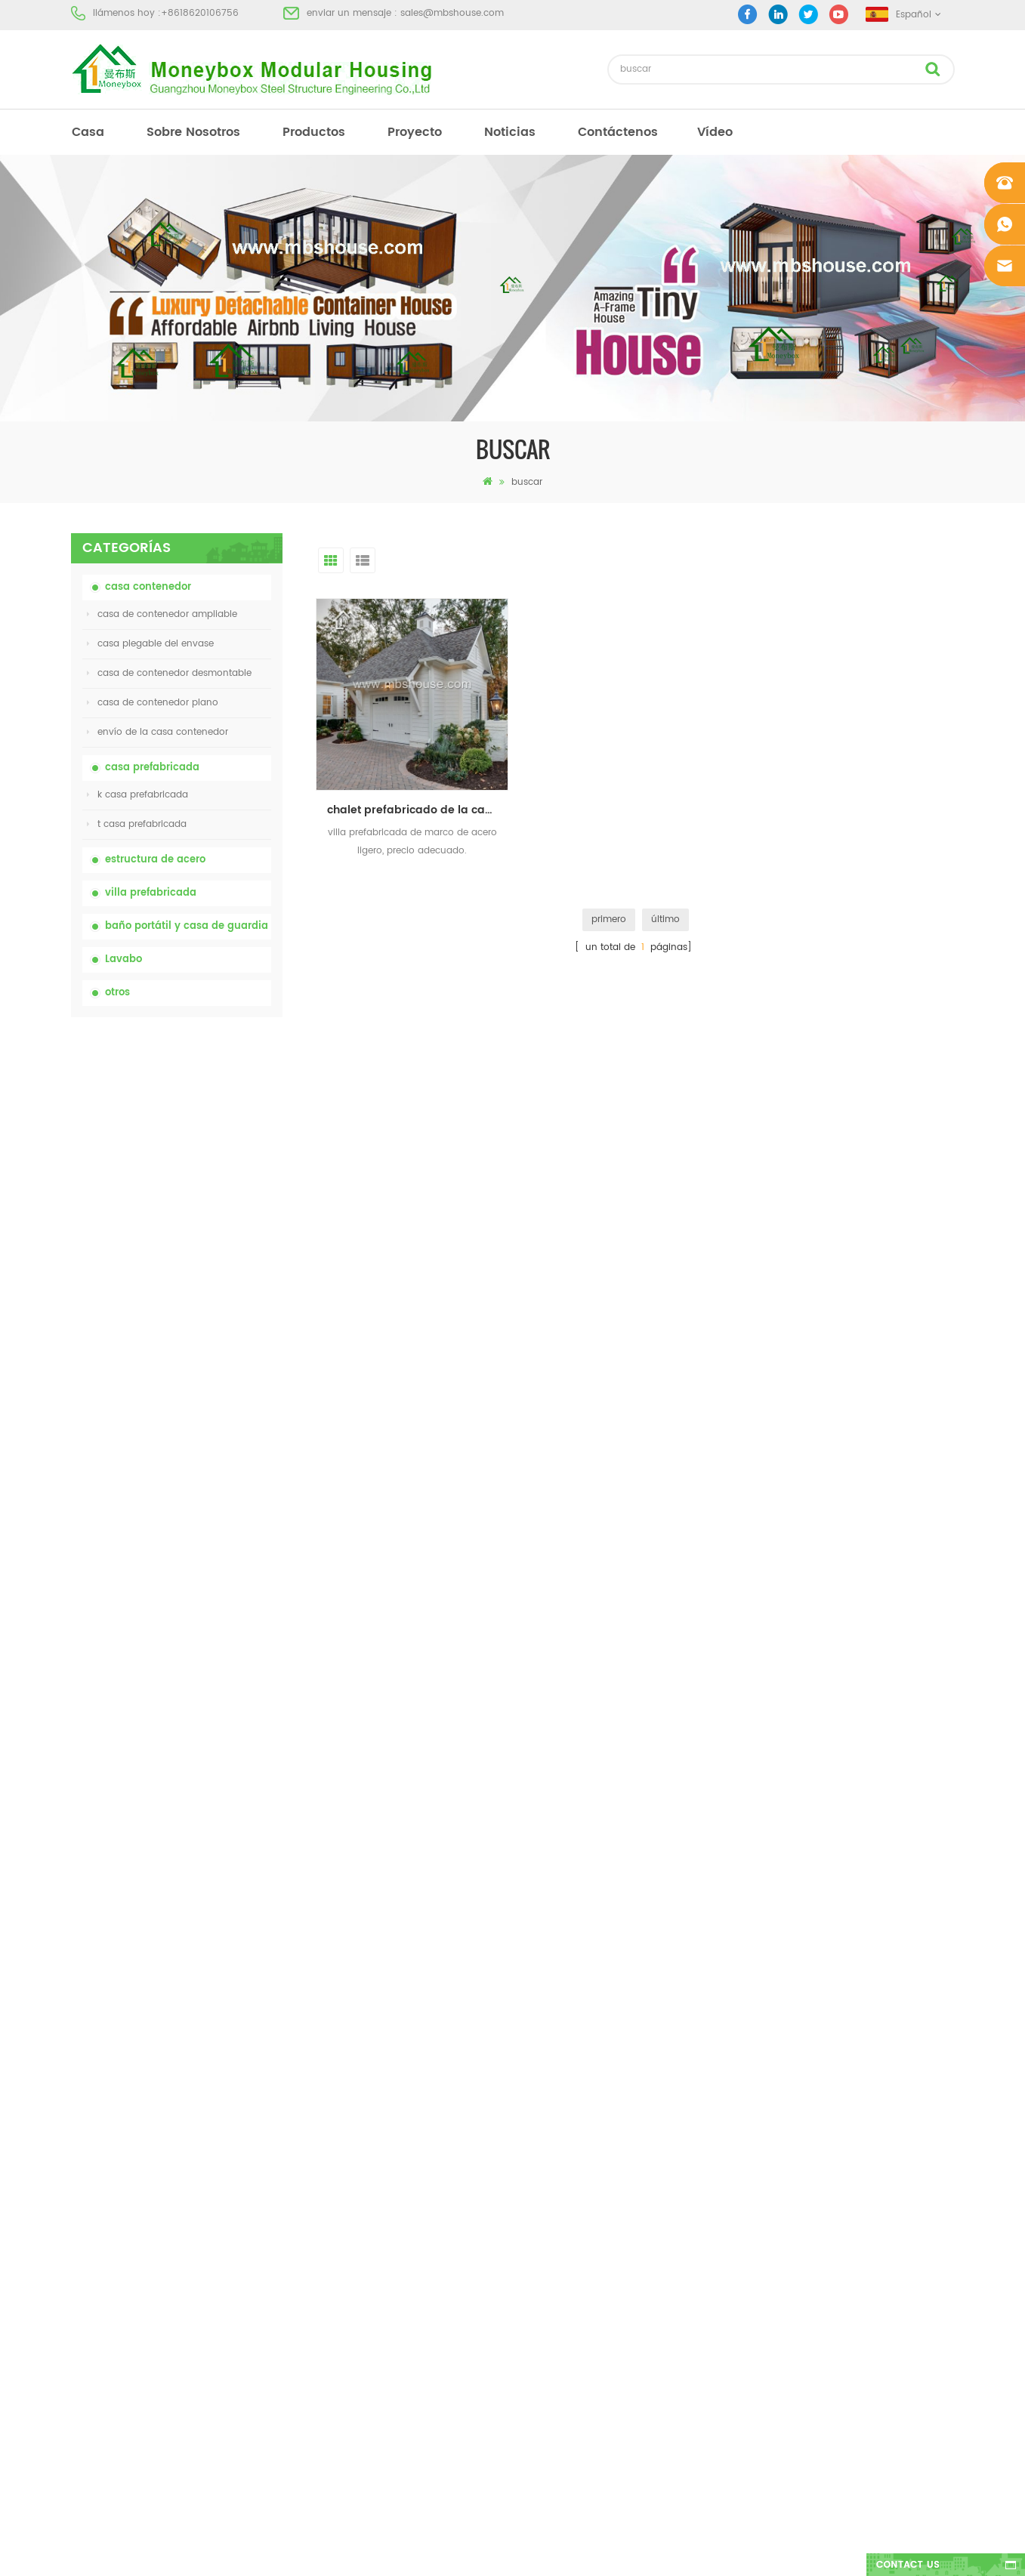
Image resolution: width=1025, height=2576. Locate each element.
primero (608, 919)
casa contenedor (148, 587)
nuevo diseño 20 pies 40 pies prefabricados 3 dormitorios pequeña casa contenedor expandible (213, 1522)
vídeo (715, 132)
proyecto (414, 132)
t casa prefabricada (137, 824)
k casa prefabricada (137, 795)
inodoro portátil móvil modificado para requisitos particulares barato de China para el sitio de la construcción (214, 1187)
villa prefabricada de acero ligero (579, 2273)
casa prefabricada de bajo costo (578, 2191)
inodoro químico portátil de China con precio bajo (214, 1103)
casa (88, 132)
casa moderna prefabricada (567, 2137)
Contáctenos (618, 132)
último (665, 919)
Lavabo (123, 959)
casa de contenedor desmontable (169, 673)
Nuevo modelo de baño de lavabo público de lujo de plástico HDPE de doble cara (212, 1606)
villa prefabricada (150, 893)
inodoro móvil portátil (553, 2218)
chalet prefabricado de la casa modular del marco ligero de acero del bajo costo (417, 810)
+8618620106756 (200, 13)
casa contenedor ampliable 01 (572, 2327)
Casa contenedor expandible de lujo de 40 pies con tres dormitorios (208, 1690)
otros (117, 993)
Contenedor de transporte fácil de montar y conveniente (211, 1438)
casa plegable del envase (150, 644)
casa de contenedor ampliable (162, 614)
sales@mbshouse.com (452, 13)
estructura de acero (155, 860)
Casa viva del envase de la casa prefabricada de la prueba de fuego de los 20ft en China (214, 1355)
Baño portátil (533, 2109)
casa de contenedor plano (152, 703)
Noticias (510, 132)
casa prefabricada (152, 768)
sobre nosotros (193, 132)
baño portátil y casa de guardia (186, 926)
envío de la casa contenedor (157, 732)
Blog (81, 2218)
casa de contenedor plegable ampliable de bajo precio (203, 1271)
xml (79, 2273)
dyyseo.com (745, 2551)
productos (313, 132)
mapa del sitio (103, 2245)
